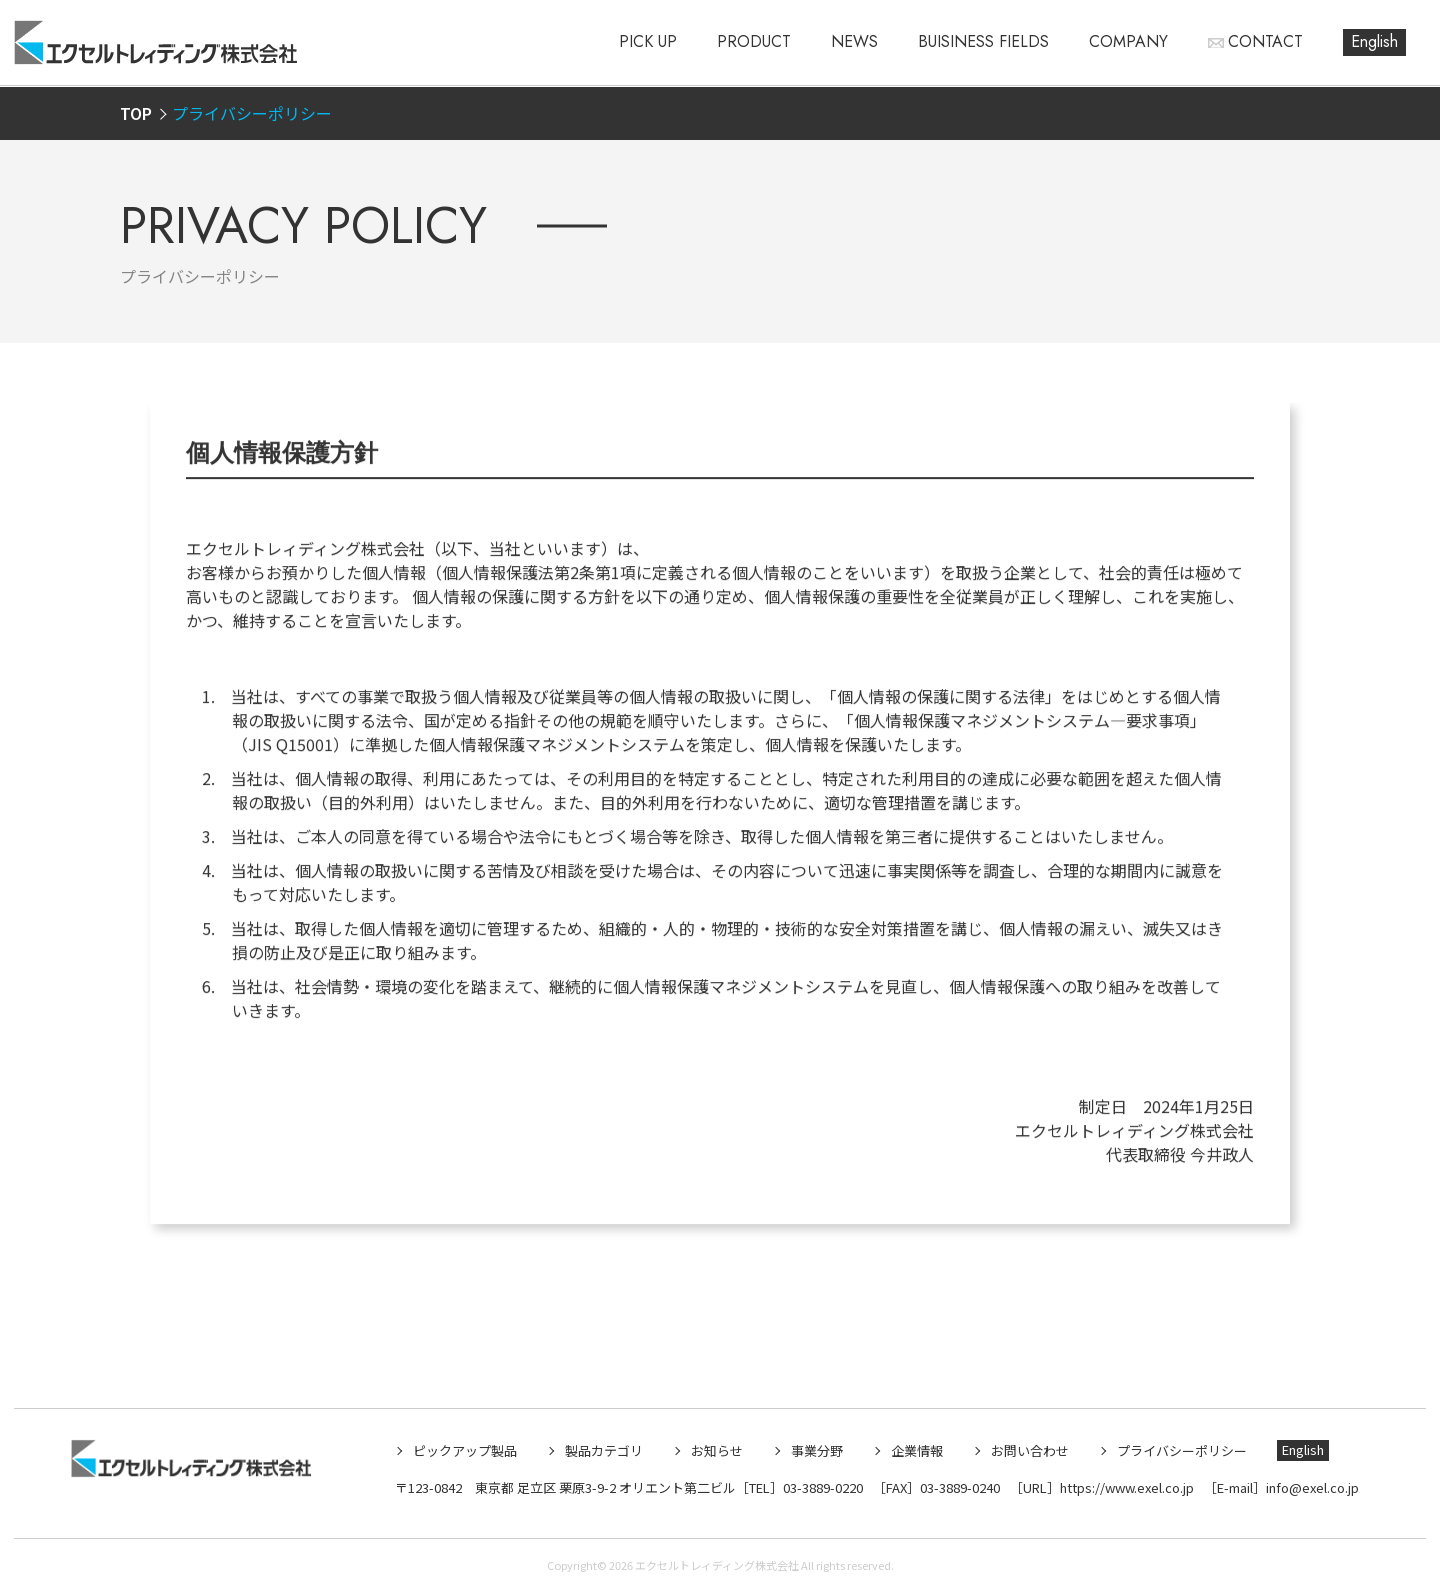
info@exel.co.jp (1312, 1487)
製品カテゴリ (604, 1450)
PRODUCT (754, 42)
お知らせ (717, 1450)
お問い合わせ (1030, 1450)
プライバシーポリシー (1182, 1450)
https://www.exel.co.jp (1127, 1487)
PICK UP (648, 42)
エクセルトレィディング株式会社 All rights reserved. (764, 1565)
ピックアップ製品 (465, 1450)
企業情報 (917, 1450)
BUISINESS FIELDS (983, 42)
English (1374, 41)
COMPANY (1128, 42)
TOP (136, 113)
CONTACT (1265, 42)
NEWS (854, 42)
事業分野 (817, 1450)
